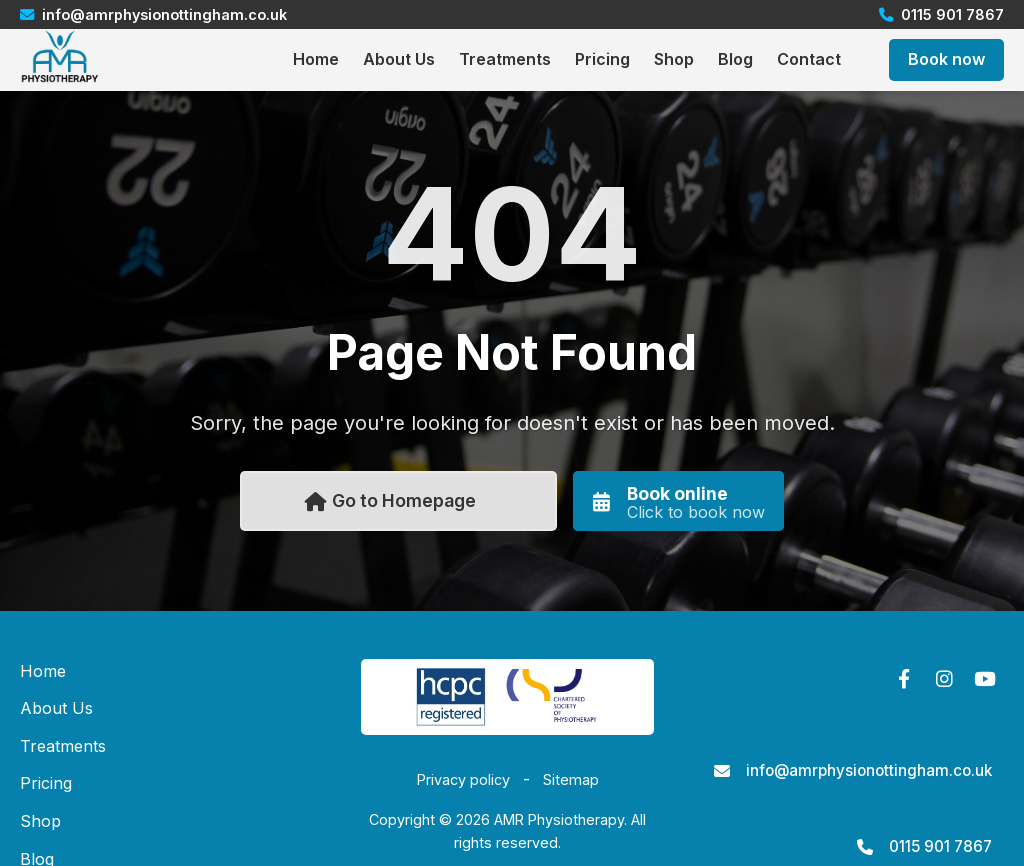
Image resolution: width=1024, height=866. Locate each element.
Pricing (602, 59)
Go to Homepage (390, 500)
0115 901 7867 (940, 846)
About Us (399, 59)
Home (316, 59)
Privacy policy (463, 779)
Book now (946, 59)
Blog (735, 59)
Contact (809, 59)
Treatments (505, 59)
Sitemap (571, 779)
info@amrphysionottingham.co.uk (869, 770)
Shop (674, 59)
